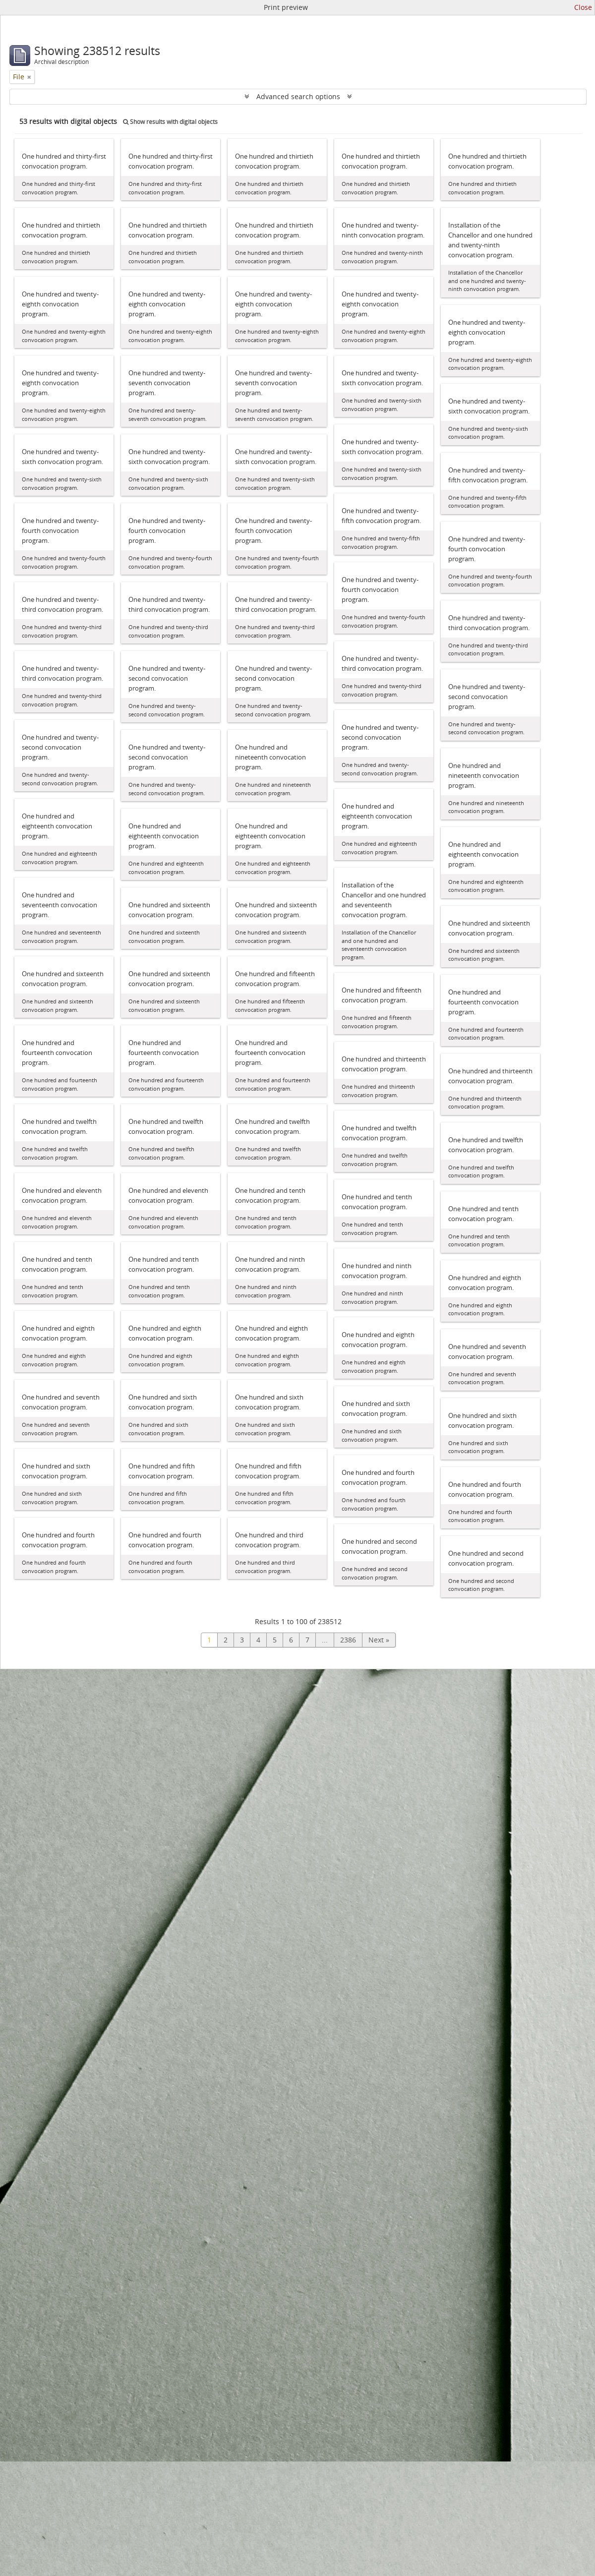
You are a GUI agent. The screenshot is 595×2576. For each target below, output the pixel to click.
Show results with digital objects (170, 121)
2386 (348, 1639)
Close (583, 7)
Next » (378, 1639)
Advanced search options (298, 96)
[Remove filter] (29, 77)
